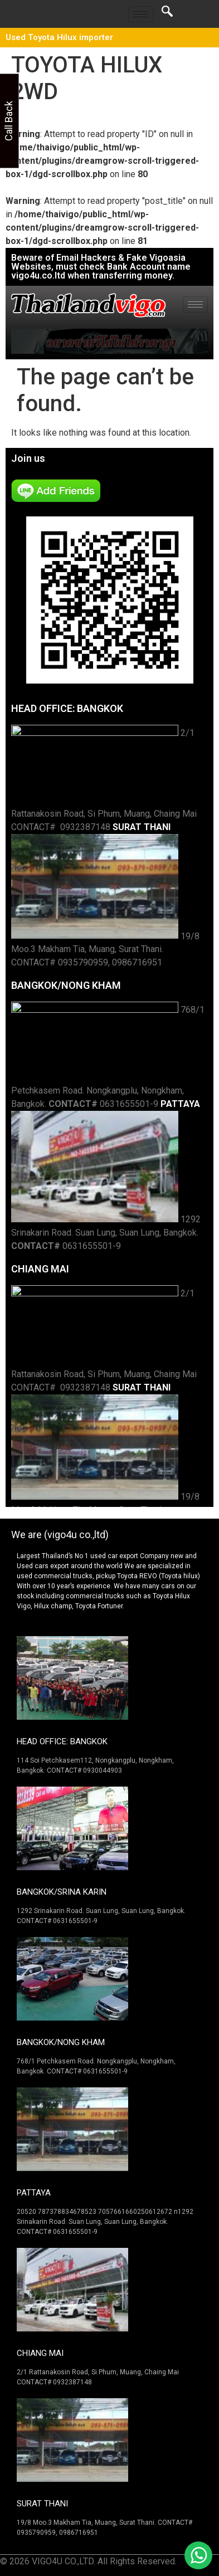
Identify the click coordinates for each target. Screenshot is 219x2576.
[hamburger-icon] (140, 14)
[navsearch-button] (167, 14)
